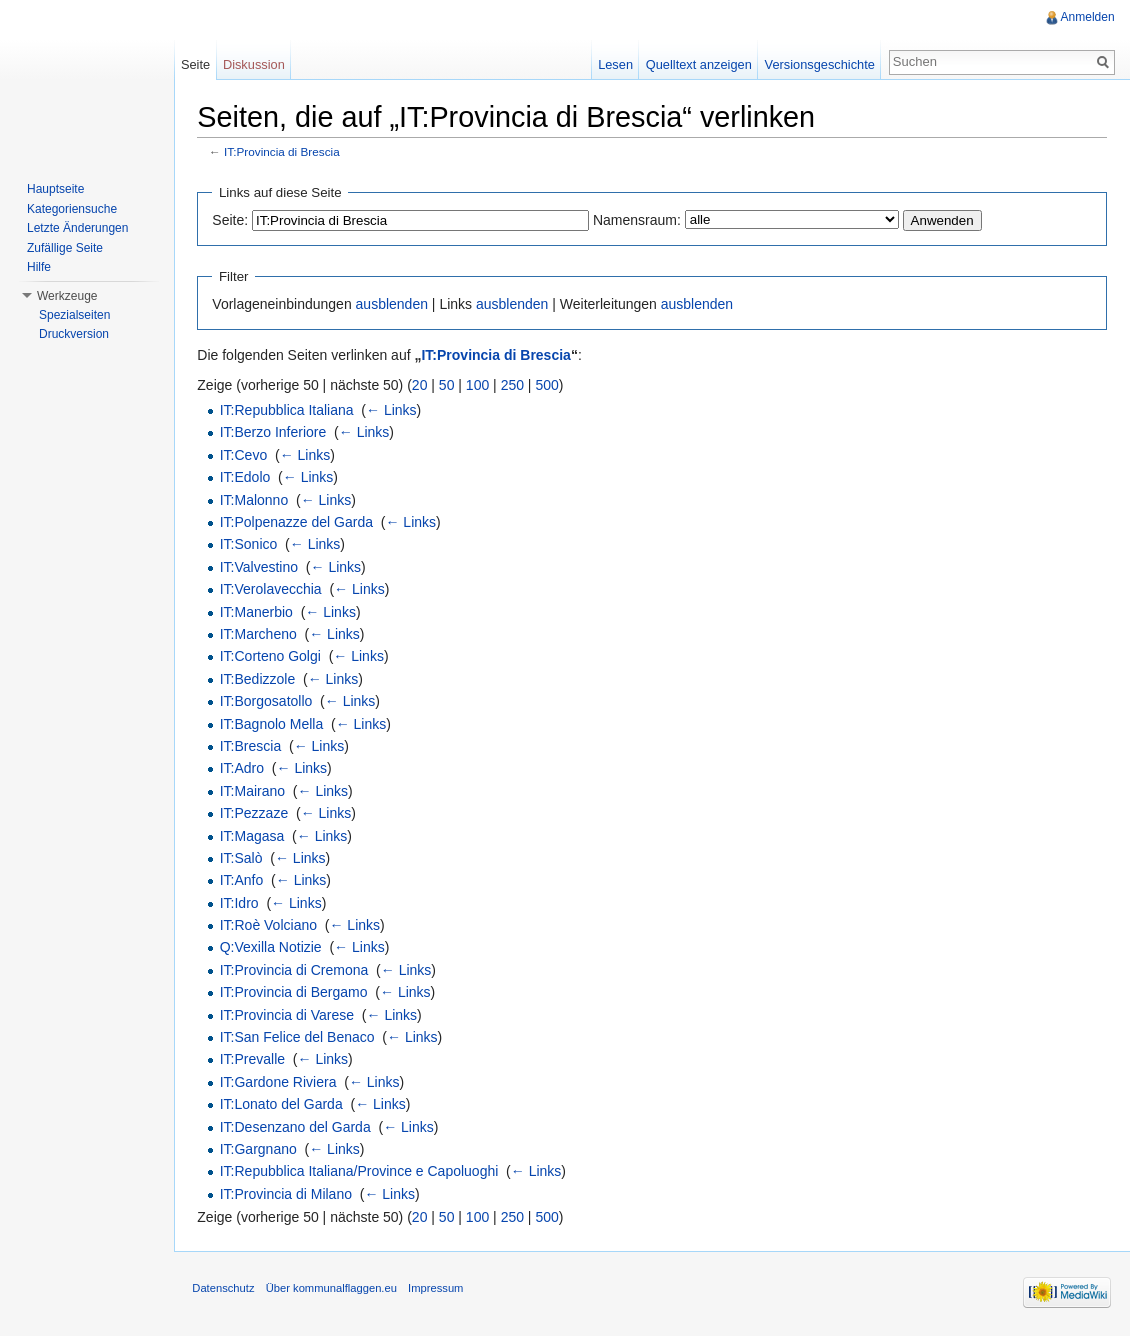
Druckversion (74, 334)
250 (515, 385)
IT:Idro (242, 903)
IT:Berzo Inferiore (276, 433)
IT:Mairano (255, 791)
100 (481, 385)
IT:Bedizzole (260, 679)
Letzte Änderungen (77, 228)
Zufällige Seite (65, 248)
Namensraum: (641, 220)
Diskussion (256, 64)
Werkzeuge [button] (67, 296)
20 (424, 385)
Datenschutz (227, 1291)
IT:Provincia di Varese (290, 1015)
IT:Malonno (257, 500)
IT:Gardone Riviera (281, 1082)
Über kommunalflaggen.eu (334, 1291)
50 (451, 385)
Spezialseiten (74, 315)
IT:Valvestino (262, 567)
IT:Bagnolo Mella (275, 724)
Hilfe (39, 267)
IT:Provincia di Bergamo (297, 993)
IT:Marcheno (261, 635)
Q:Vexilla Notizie (274, 948)
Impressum (439, 1291)
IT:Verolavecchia (274, 590)
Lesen (614, 64)
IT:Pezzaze (257, 814)
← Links (395, 411)
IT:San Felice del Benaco (300, 1038)
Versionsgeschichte (818, 64)
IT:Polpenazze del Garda (299, 523)
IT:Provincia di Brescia (286, 152)
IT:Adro (245, 769)
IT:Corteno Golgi (273, 657)
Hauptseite (55, 189)
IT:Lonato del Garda (284, 1105)
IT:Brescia (253, 747)
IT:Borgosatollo (269, 702)
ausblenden (395, 305)
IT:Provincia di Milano (289, 1194)
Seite (197, 64)
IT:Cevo (246, 455)
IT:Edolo (248, 478)
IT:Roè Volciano (271, 926)
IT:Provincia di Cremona (297, 970)
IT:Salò (244, 859)
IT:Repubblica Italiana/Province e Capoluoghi (362, 1172)
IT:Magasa (255, 836)
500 (550, 385)
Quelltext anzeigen (698, 64)
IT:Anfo (245, 881)
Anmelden (1087, 17)
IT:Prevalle (255, 1060)
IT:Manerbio (259, 612)
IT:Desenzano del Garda (298, 1127)
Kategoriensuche (72, 209)
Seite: (234, 220)
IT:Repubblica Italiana (290, 411)
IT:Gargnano (261, 1150)
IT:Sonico (252, 545)
